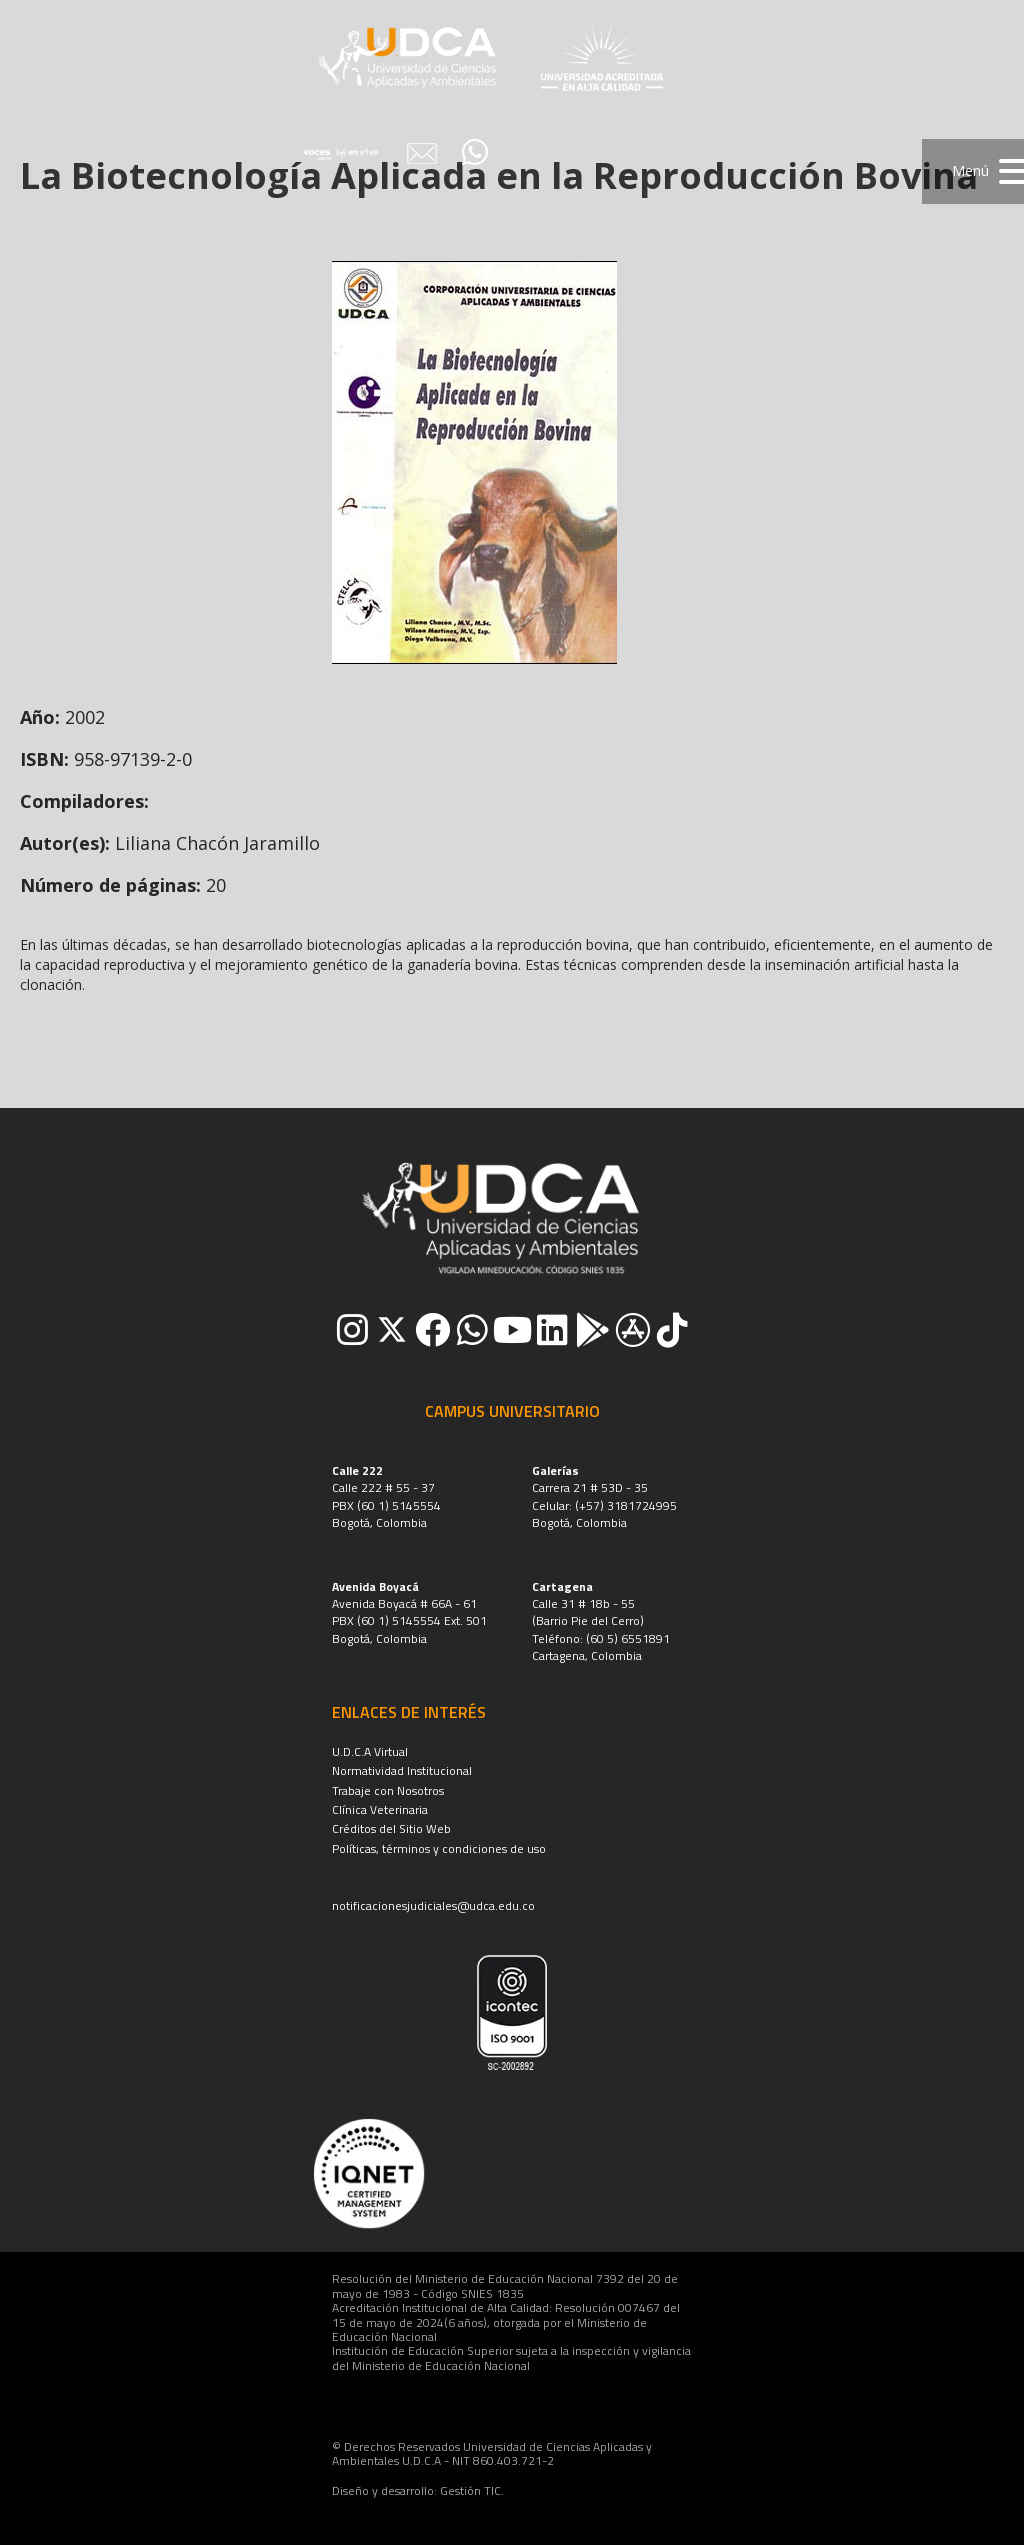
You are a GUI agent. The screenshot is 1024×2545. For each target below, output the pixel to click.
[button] (973, 171)
